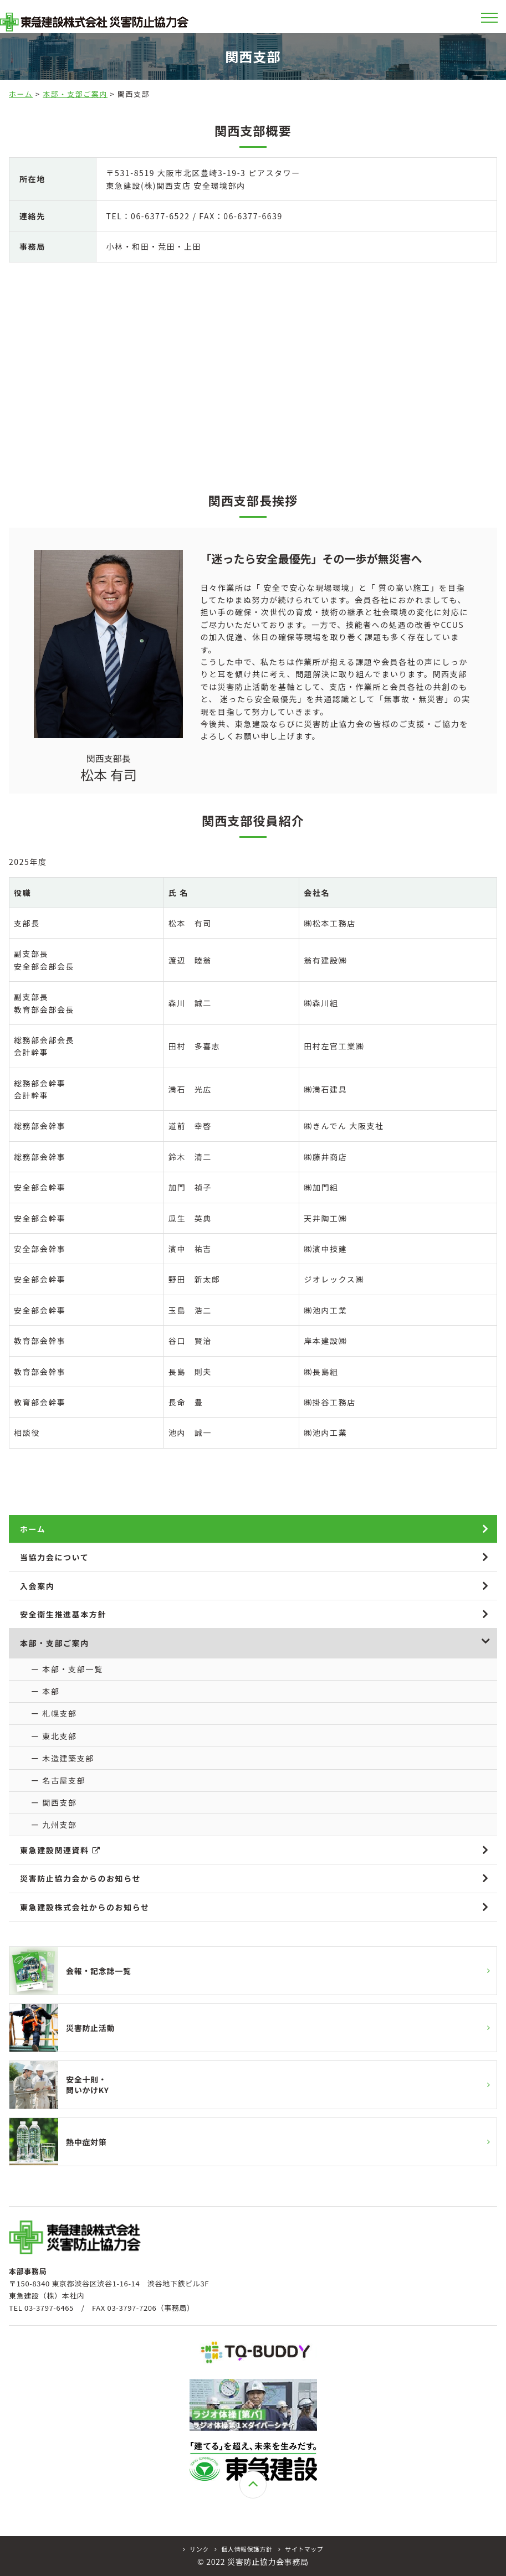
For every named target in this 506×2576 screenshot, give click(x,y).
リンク (196, 2549)
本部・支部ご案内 (75, 94)
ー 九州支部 (54, 1824)
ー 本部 (45, 1691)
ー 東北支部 (54, 1736)
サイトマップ (301, 2549)
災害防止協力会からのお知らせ (80, 1878)
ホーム (21, 94)
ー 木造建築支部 (62, 1758)
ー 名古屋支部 (58, 1780)
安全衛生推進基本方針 (63, 1614)
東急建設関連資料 (60, 1850)
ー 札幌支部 (54, 1713)
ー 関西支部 (54, 1802)
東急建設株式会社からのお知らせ (85, 1907)
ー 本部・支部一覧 (67, 1669)
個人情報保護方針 (243, 2549)
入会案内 (37, 1585)
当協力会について (54, 1557)
